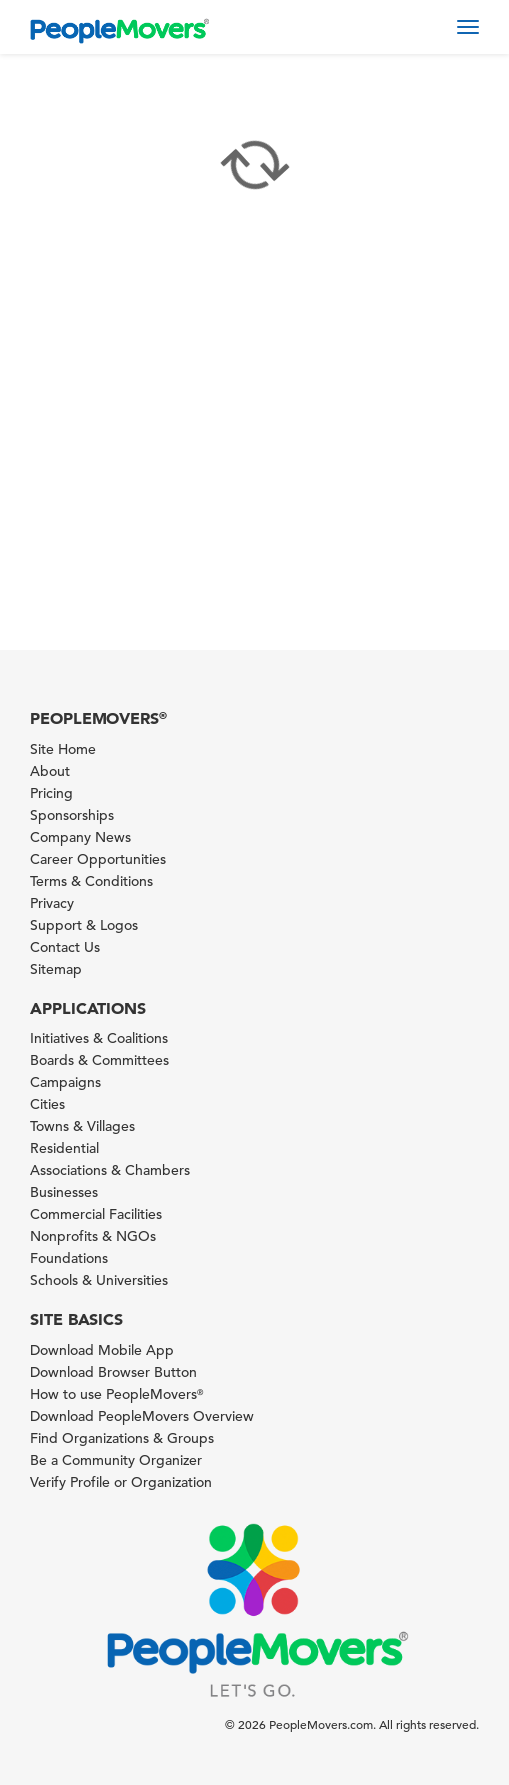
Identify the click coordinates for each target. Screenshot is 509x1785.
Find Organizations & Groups (122, 1438)
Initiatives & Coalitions (99, 1038)
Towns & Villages (82, 1126)
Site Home (63, 749)
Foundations (69, 1258)
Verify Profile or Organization (121, 1482)
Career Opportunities (98, 859)
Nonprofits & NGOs (93, 1236)
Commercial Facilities (96, 1214)
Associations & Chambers (110, 1170)
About (50, 771)
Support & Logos (84, 925)
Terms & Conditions (91, 881)
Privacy (52, 903)
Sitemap (56, 969)
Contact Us (65, 947)
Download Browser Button (113, 1372)
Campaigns (65, 1082)
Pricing (51, 793)
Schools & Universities (99, 1280)
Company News (80, 837)
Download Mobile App (102, 1350)
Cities (47, 1104)
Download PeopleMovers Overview (142, 1416)
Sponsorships (72, 815)
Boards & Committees (99, 1060)
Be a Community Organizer (116, 1460)
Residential (64, 1148)
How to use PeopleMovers (116, 1394)
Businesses (64, 1192)
